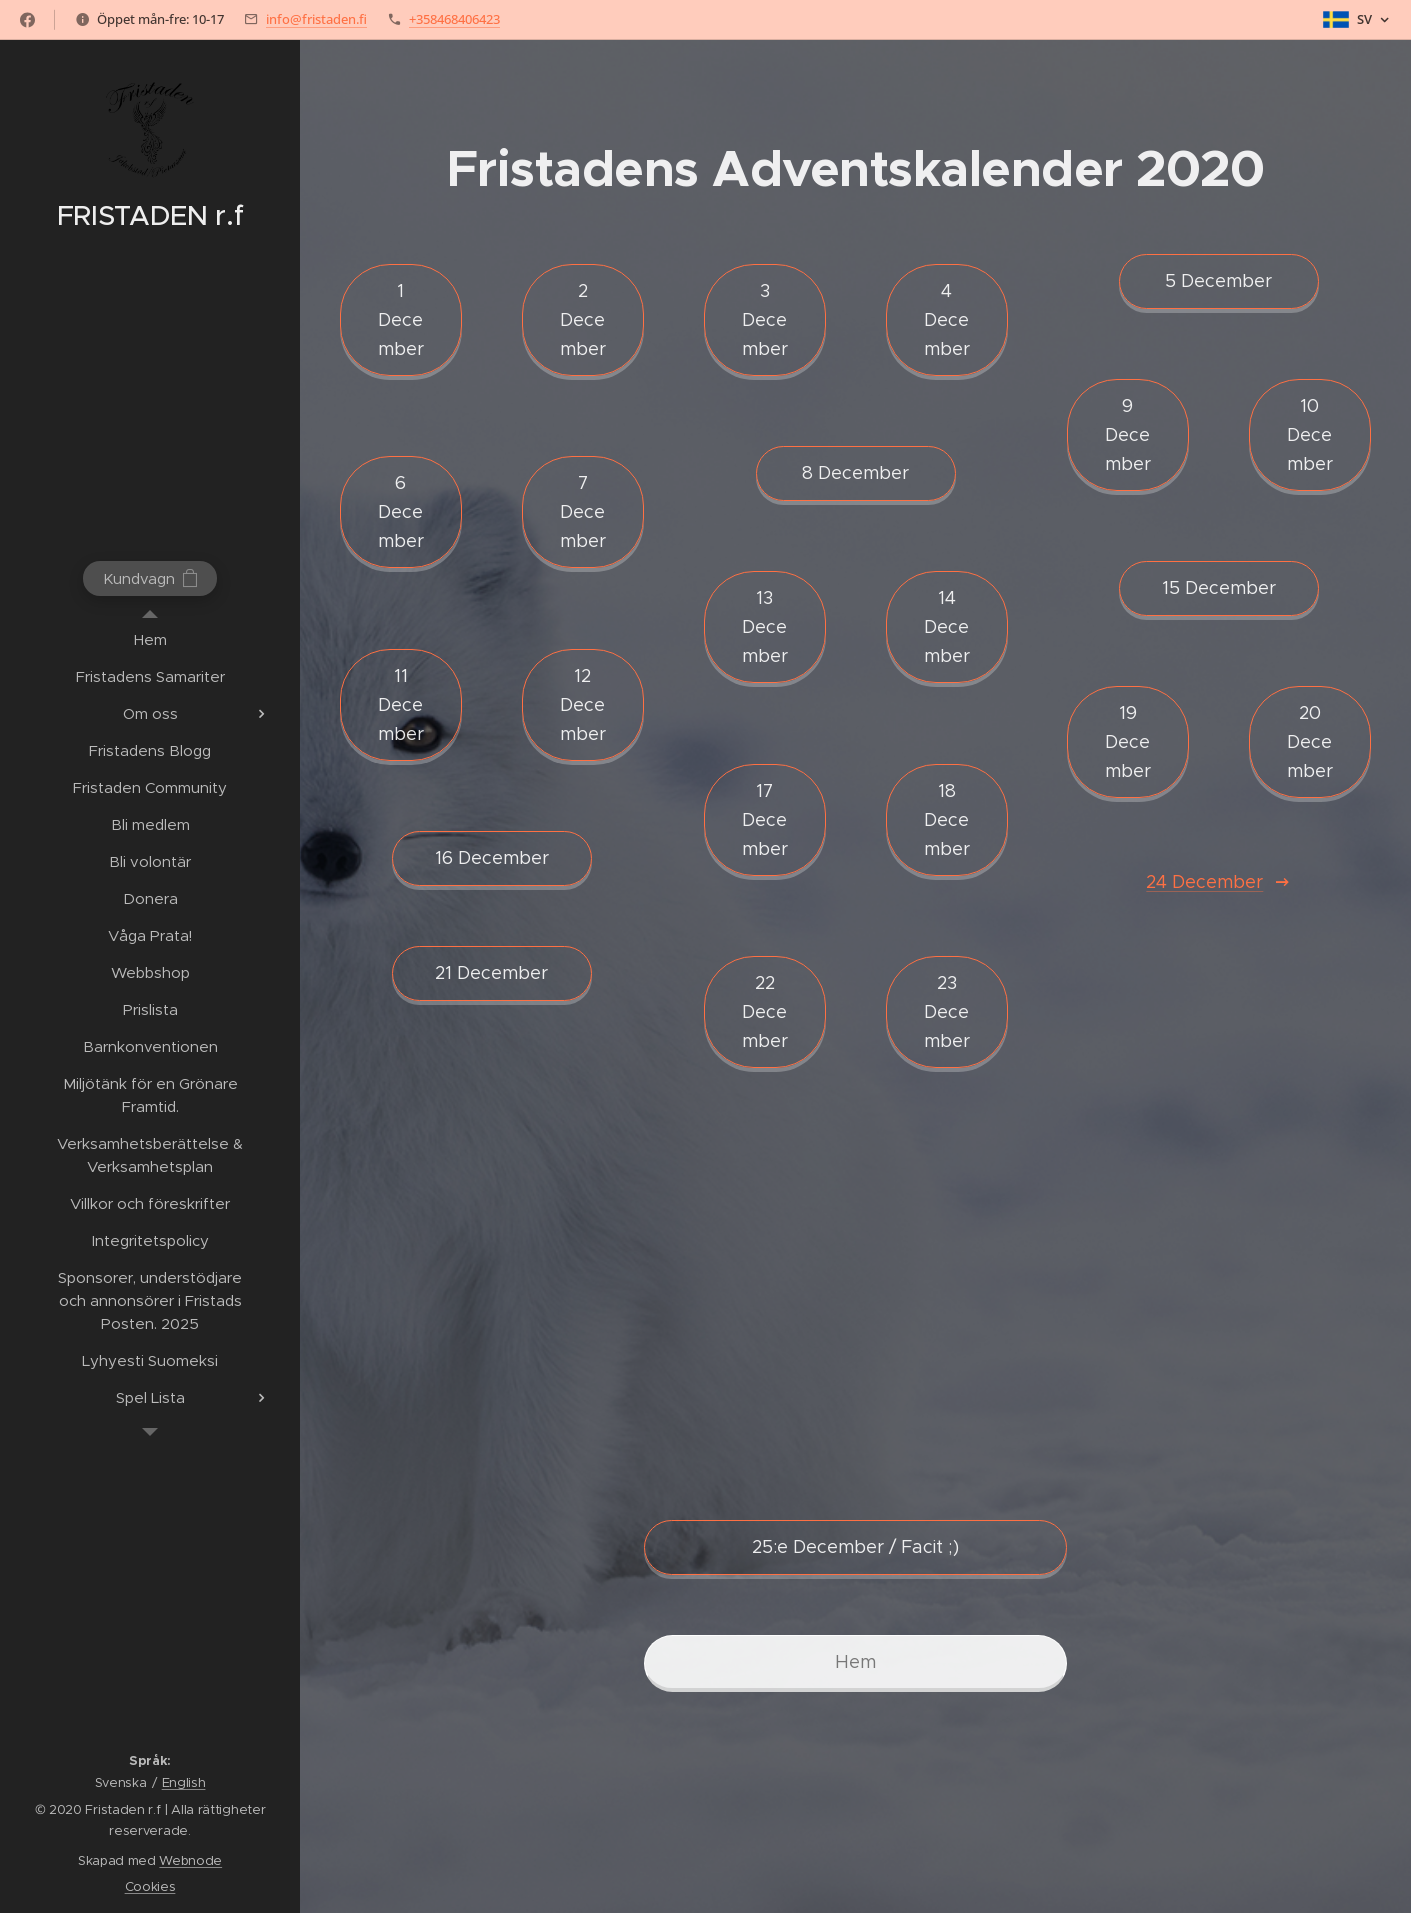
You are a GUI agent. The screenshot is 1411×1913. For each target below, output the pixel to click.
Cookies (150, 1886)
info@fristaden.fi (316, 19)
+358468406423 (454, 19)
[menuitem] (150, 639)
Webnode (190, 1860)
